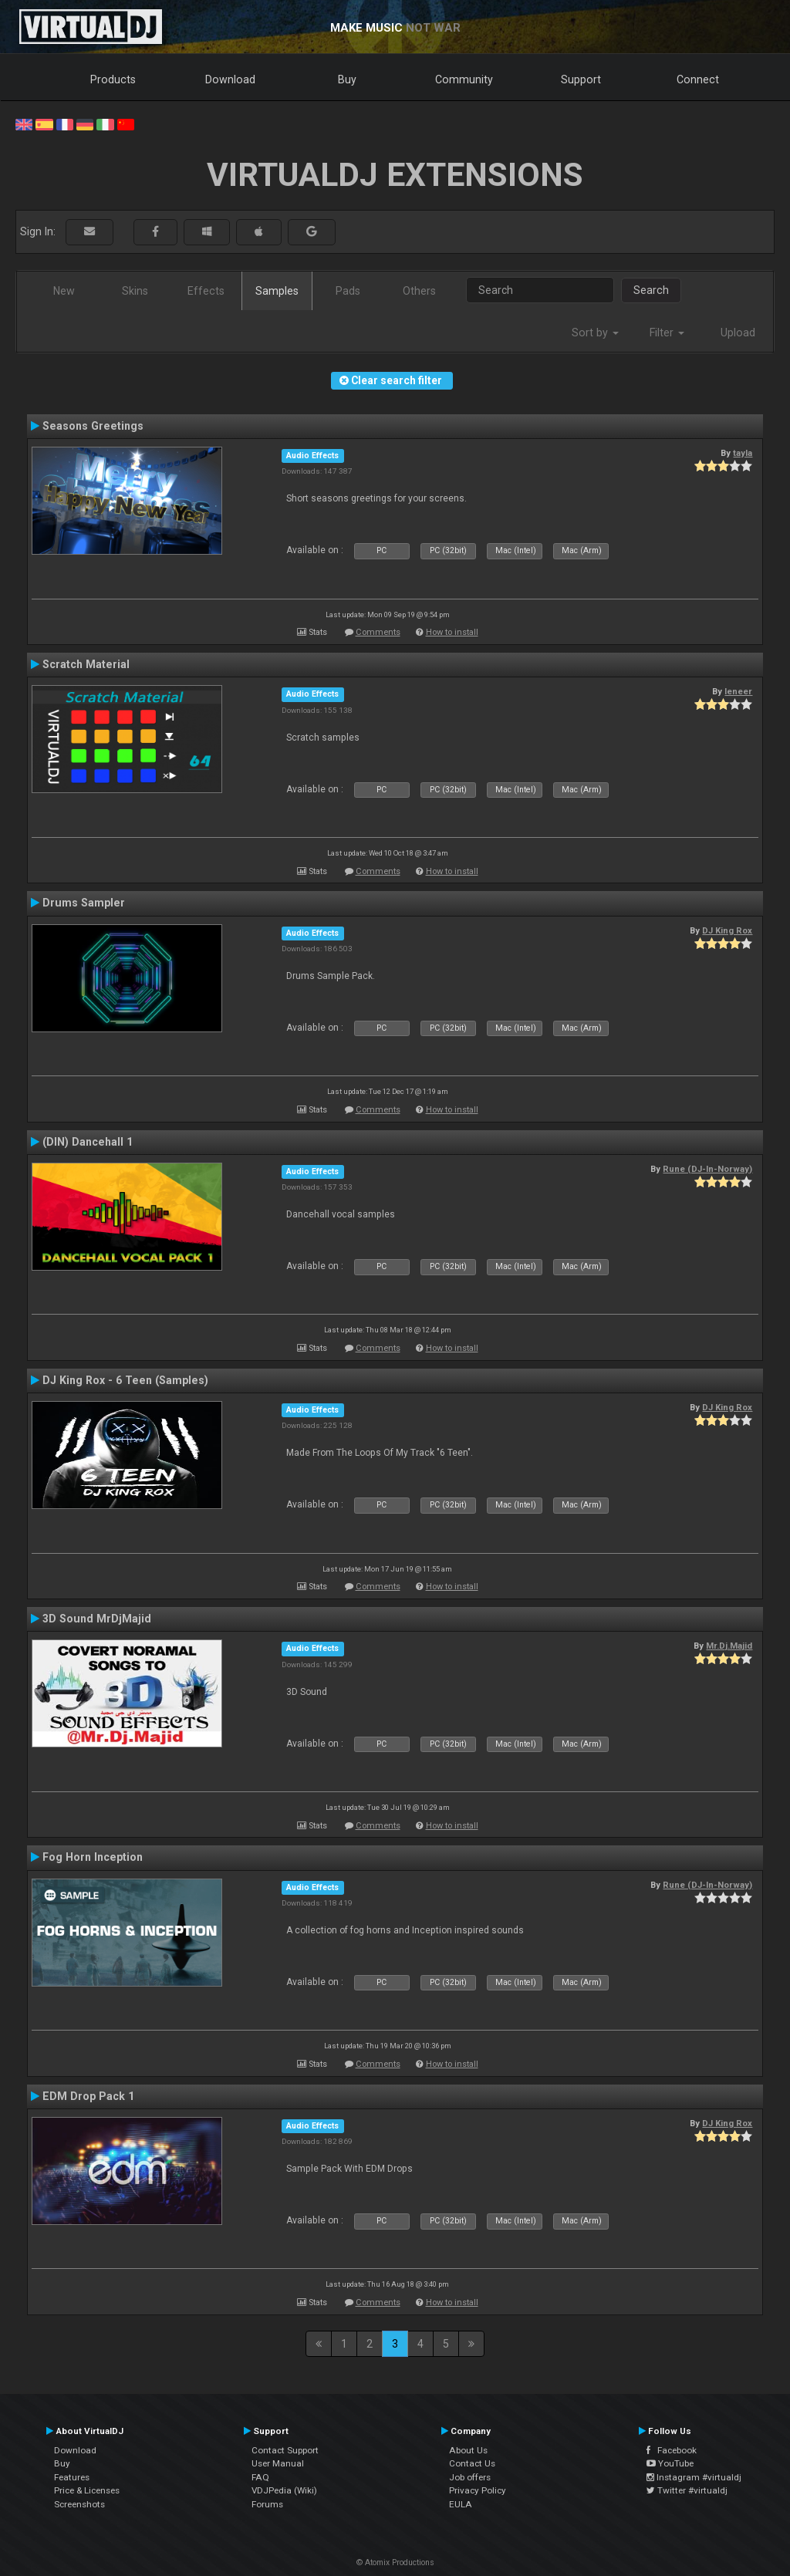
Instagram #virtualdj (694, 2477)
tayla (742, 452)
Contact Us (472, 2463)
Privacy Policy (477, 2490)
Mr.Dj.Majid (729, 1645)
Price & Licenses (87, 2490)
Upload (738, 332)
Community (464, 79)
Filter (667, 332)
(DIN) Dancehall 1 (87, 1142)
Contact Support (285, 2450)
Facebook (672, 2450)
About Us (468, 2450)
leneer (738, 691)
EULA (460, 2504)
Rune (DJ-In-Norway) (707, 1168)
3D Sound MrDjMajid (96, 1618)
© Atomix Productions (395, 2562)
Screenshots (79, 2504)
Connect (698, 79)
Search (651, 290)
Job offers (470, 2477)
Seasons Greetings (92, 426)
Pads (348, 291)
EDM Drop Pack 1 (88, 2096)
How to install (452, 632)
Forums (267, 2504)
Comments (378, 632)
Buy (347, 79)
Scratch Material (86, 664)
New (64, 291)
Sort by (595, 332)
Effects (206, 291)
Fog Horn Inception (92, 1857)
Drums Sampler (83, 902)
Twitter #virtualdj (687, 2490)
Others (419, 291)
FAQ (260, 2477)
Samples (277, 291)
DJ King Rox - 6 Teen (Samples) (125, 1380)
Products (113, 79)
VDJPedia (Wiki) (284, 2490)
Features (71, 2477)
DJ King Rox (727, 930)
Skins (135, 291)
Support (581, 79)
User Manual (278, 2463)
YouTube (670, 2463)
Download (230, 79)
